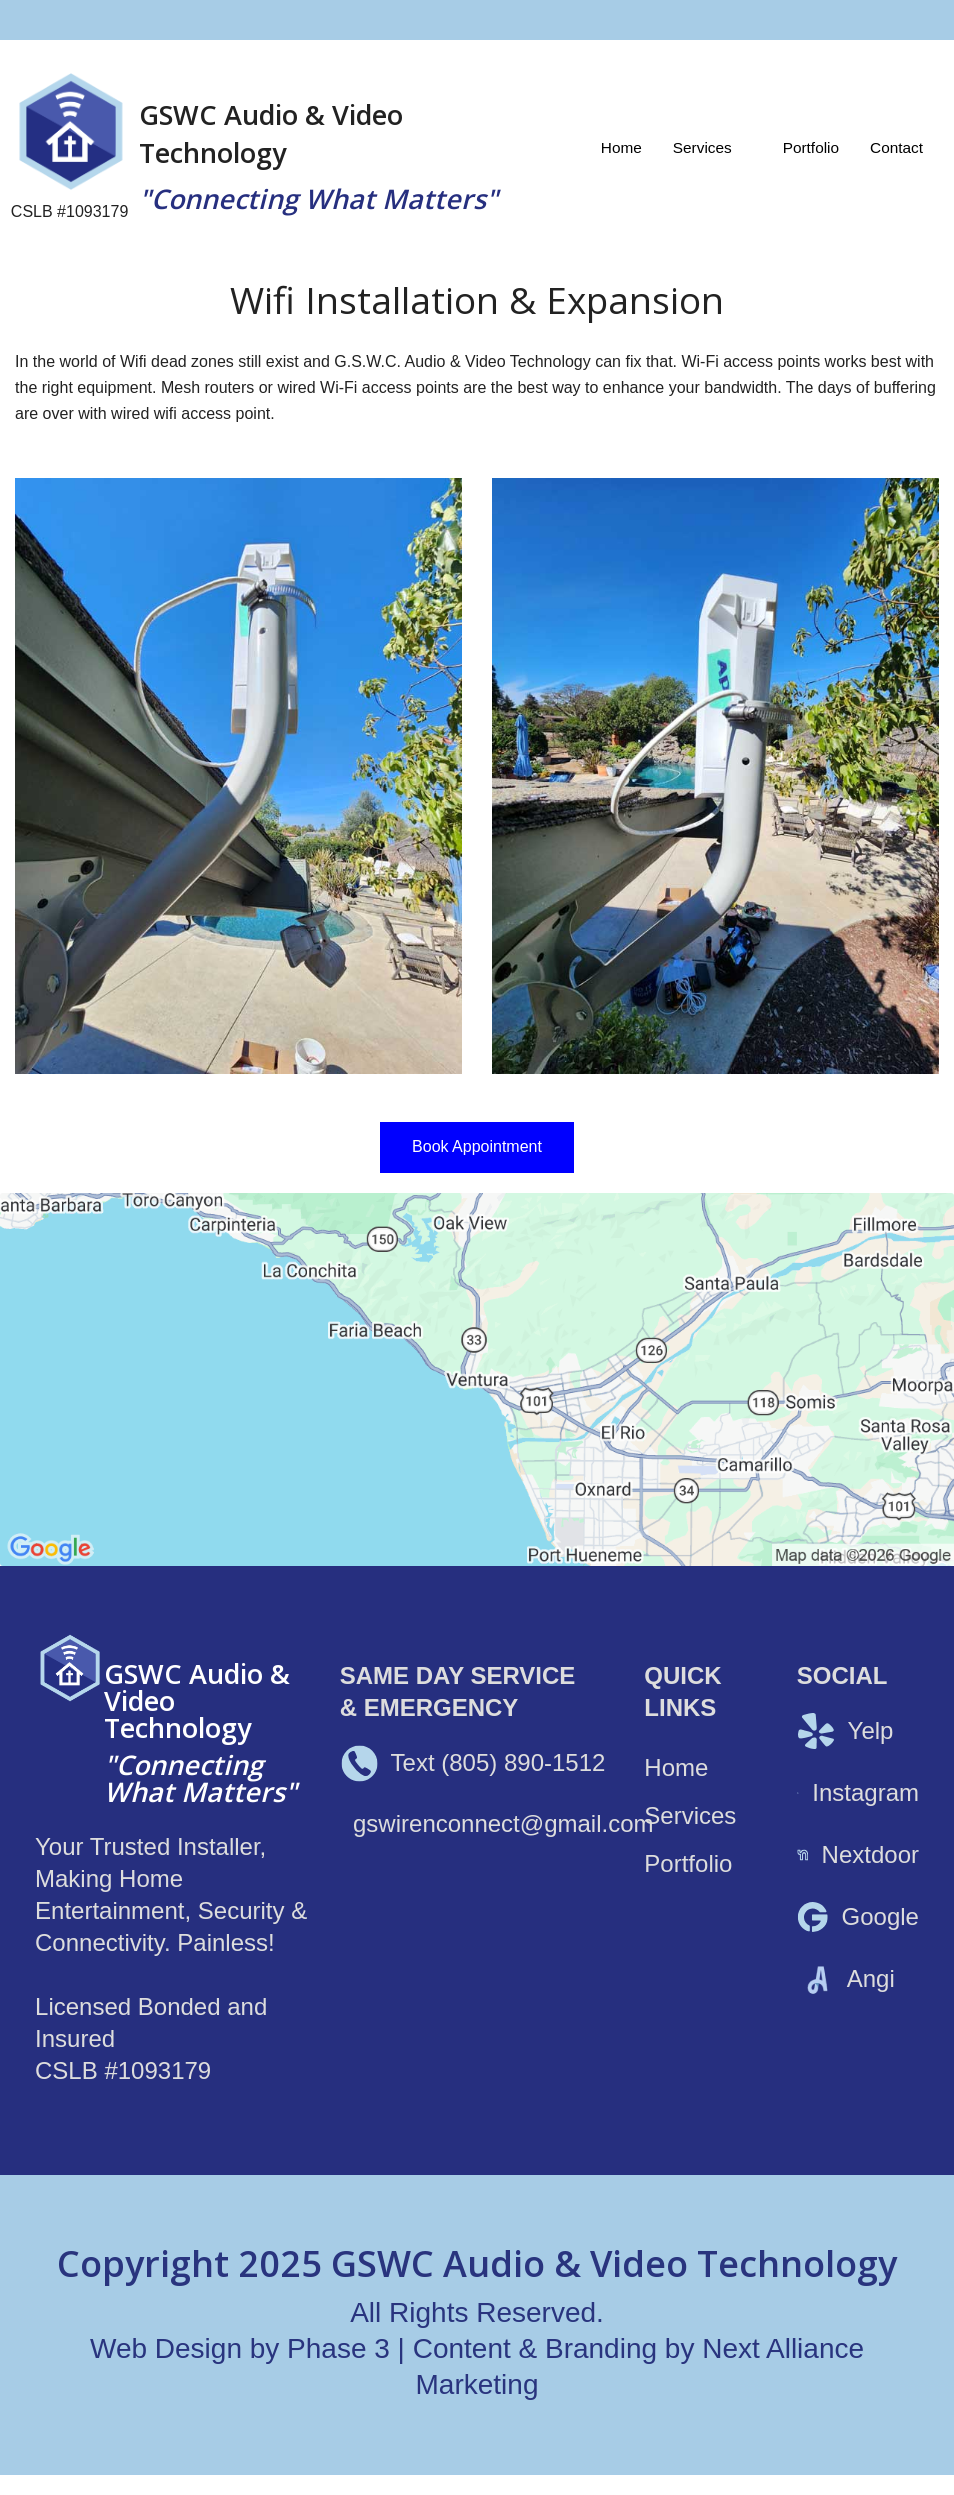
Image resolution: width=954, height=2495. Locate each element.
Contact (896, 147)
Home (621, 147)
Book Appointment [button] (477, 1146)
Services (702, 147)
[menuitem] (621, 147)
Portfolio (811, 147)
